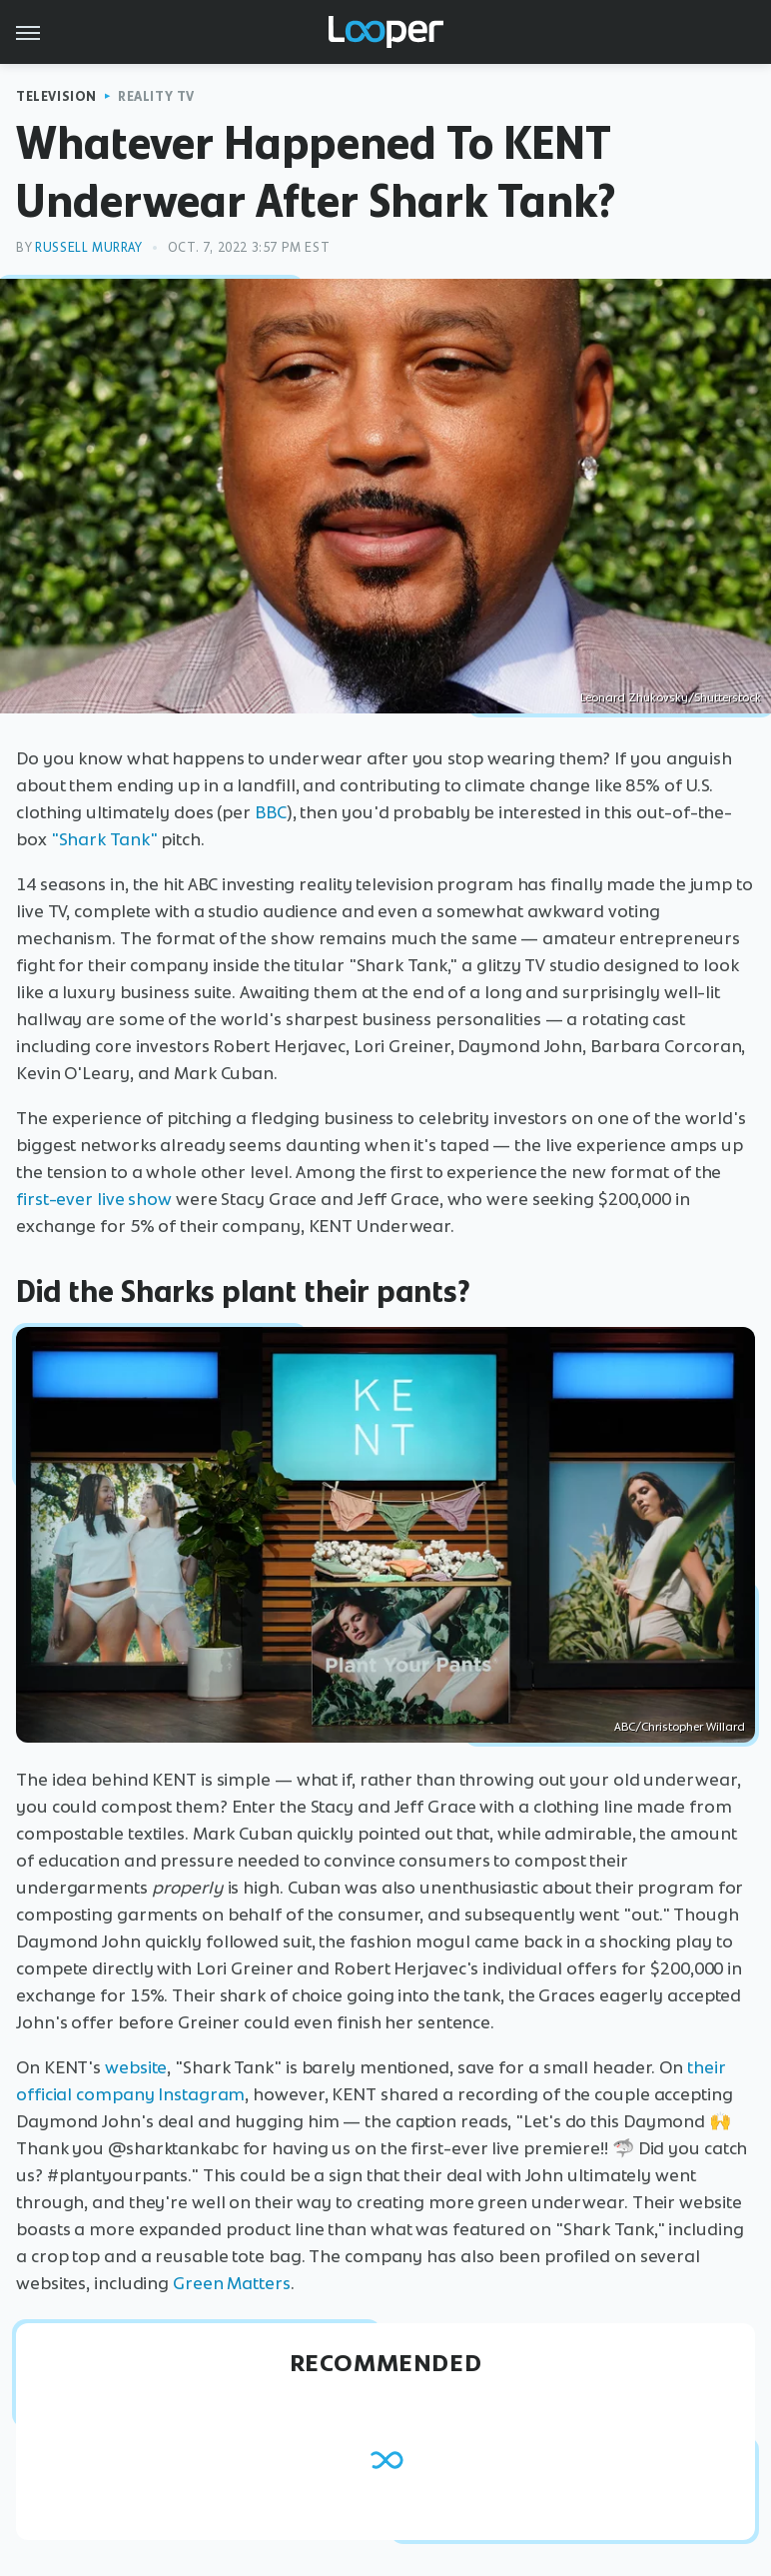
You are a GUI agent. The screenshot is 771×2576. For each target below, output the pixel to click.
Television (56, 96)
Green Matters (232, 2283)
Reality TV (156, 96)
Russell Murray (88, 247)
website (136, 2067)
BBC (271, 812)
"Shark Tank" (104, 839)
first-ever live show (94, 1199)
